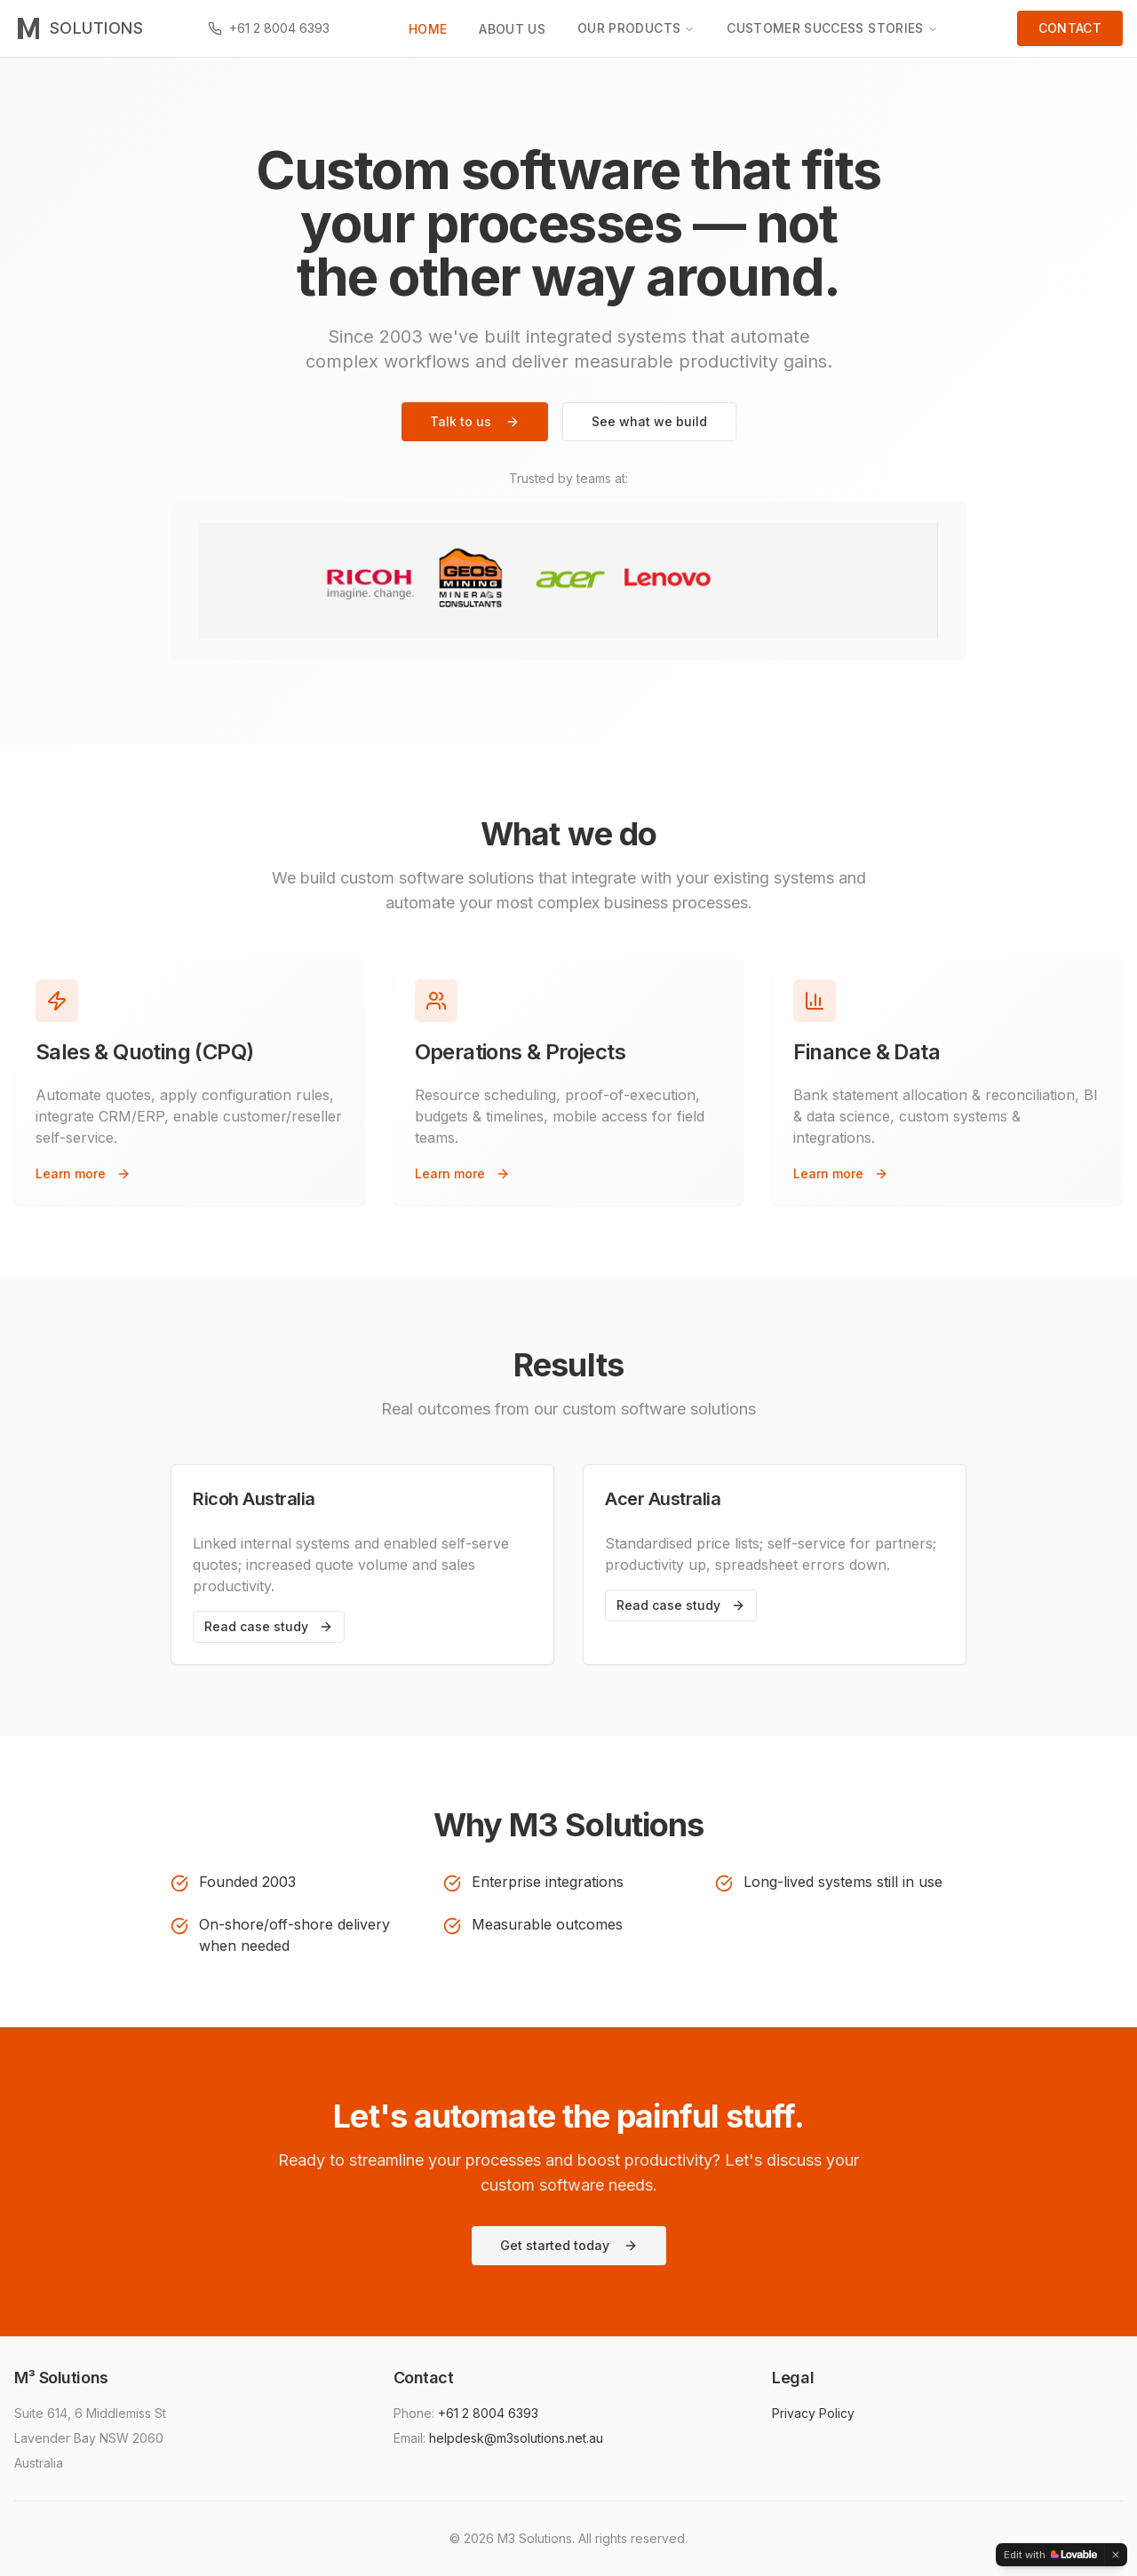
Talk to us (475, 421)
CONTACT (1069, 28)
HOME (428, 28)
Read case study (268, 1626)
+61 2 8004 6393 (488, 2413)
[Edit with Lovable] (1050, 2554)
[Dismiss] (1115, 2554)
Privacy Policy (813, 2413)
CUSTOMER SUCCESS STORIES (832, 28)
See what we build (649, 421)
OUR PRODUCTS (636, 28)
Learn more (83, 1173)
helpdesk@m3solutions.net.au (516, 2437)
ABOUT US (512, 28)
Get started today (569, 2245)
